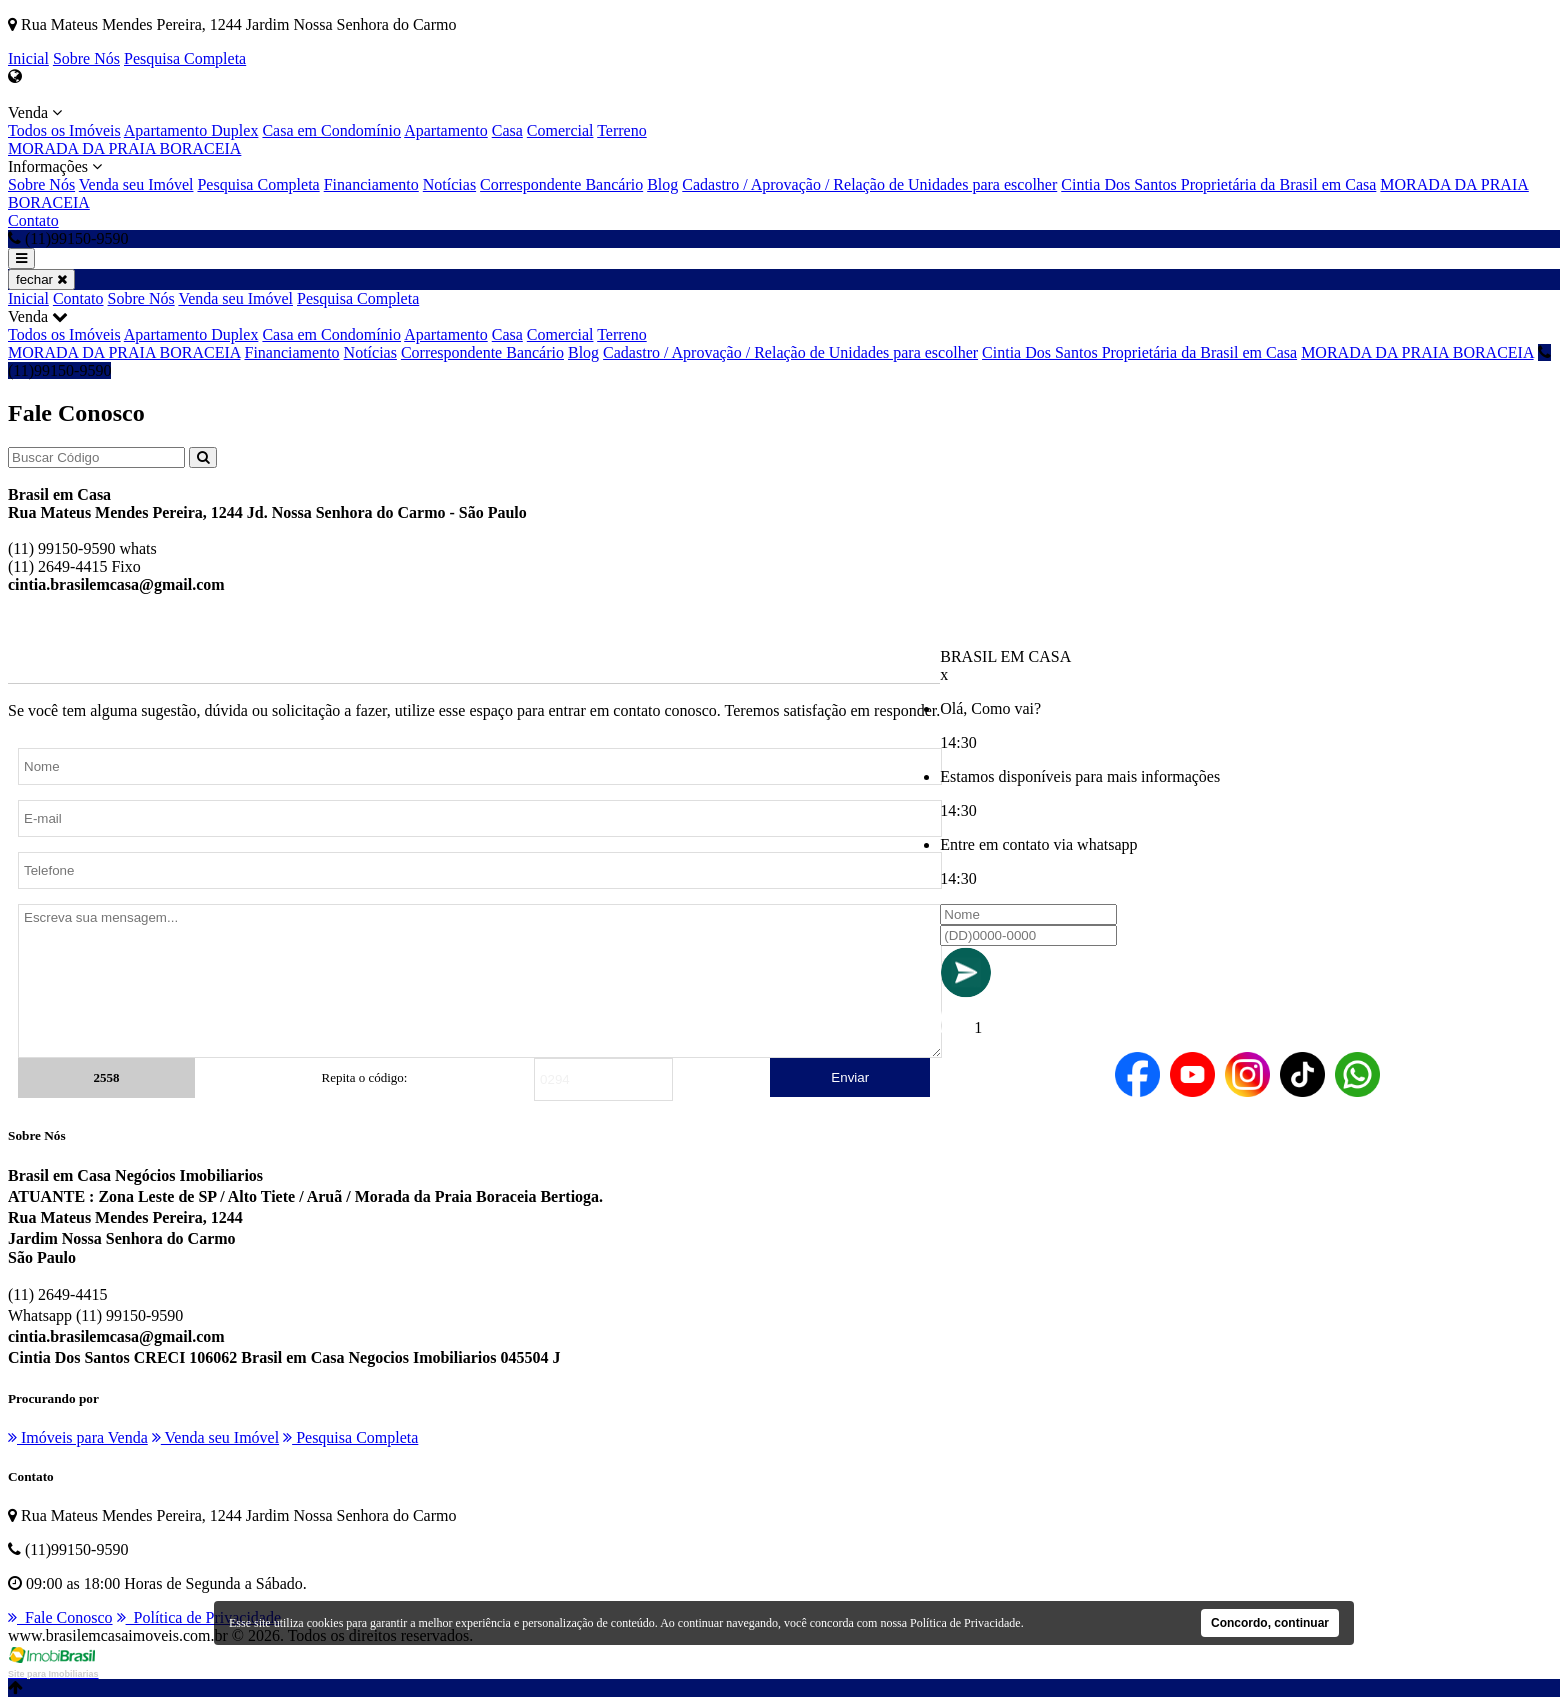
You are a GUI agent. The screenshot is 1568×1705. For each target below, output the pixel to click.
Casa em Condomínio (331, 130)
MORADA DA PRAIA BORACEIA (124, 148)
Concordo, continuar (1270, 1623)
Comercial (560, 130)
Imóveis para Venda (78, 1437)
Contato (33, 220)
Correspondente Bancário (561, 184)
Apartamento (446, 130)
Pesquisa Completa (185, 58)
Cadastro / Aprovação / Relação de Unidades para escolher (869, 184)
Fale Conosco (60, 1617)
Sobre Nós (86, 58)
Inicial (28, 58)
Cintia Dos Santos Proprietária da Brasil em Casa (1218, 184)
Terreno (622, 130)
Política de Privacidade (199, 1617)
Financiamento (371, 184)
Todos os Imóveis (64, 130)
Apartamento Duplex (191, 130)
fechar (41, 279)
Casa (507, 130)
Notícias (449, 184)
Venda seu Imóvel (136, 184)
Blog (662, 184)
